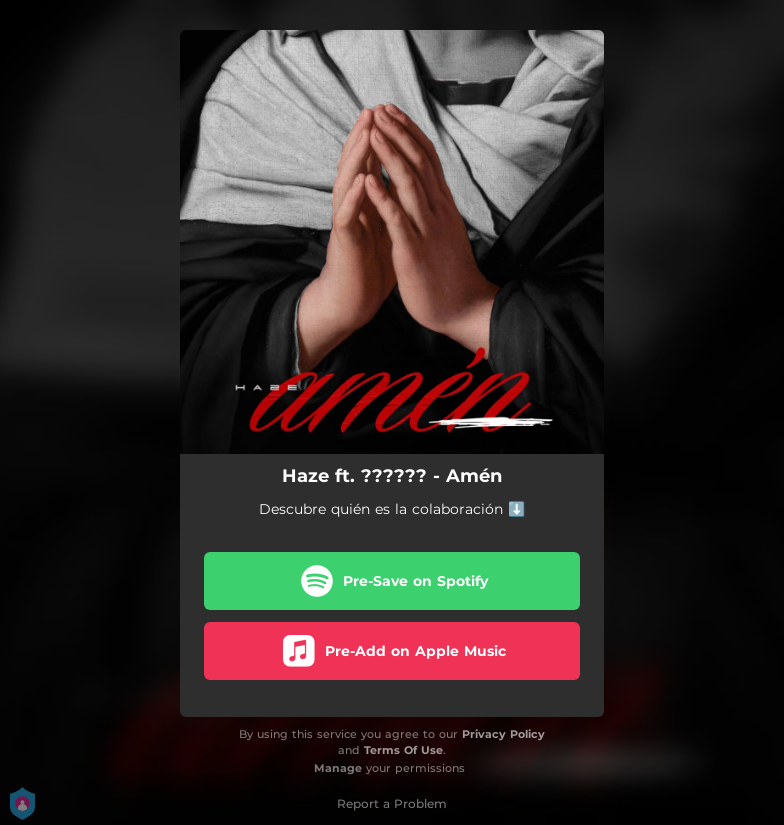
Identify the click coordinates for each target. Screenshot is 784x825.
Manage (338, 768)
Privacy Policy (503, 734)
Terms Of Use (403, 750)
